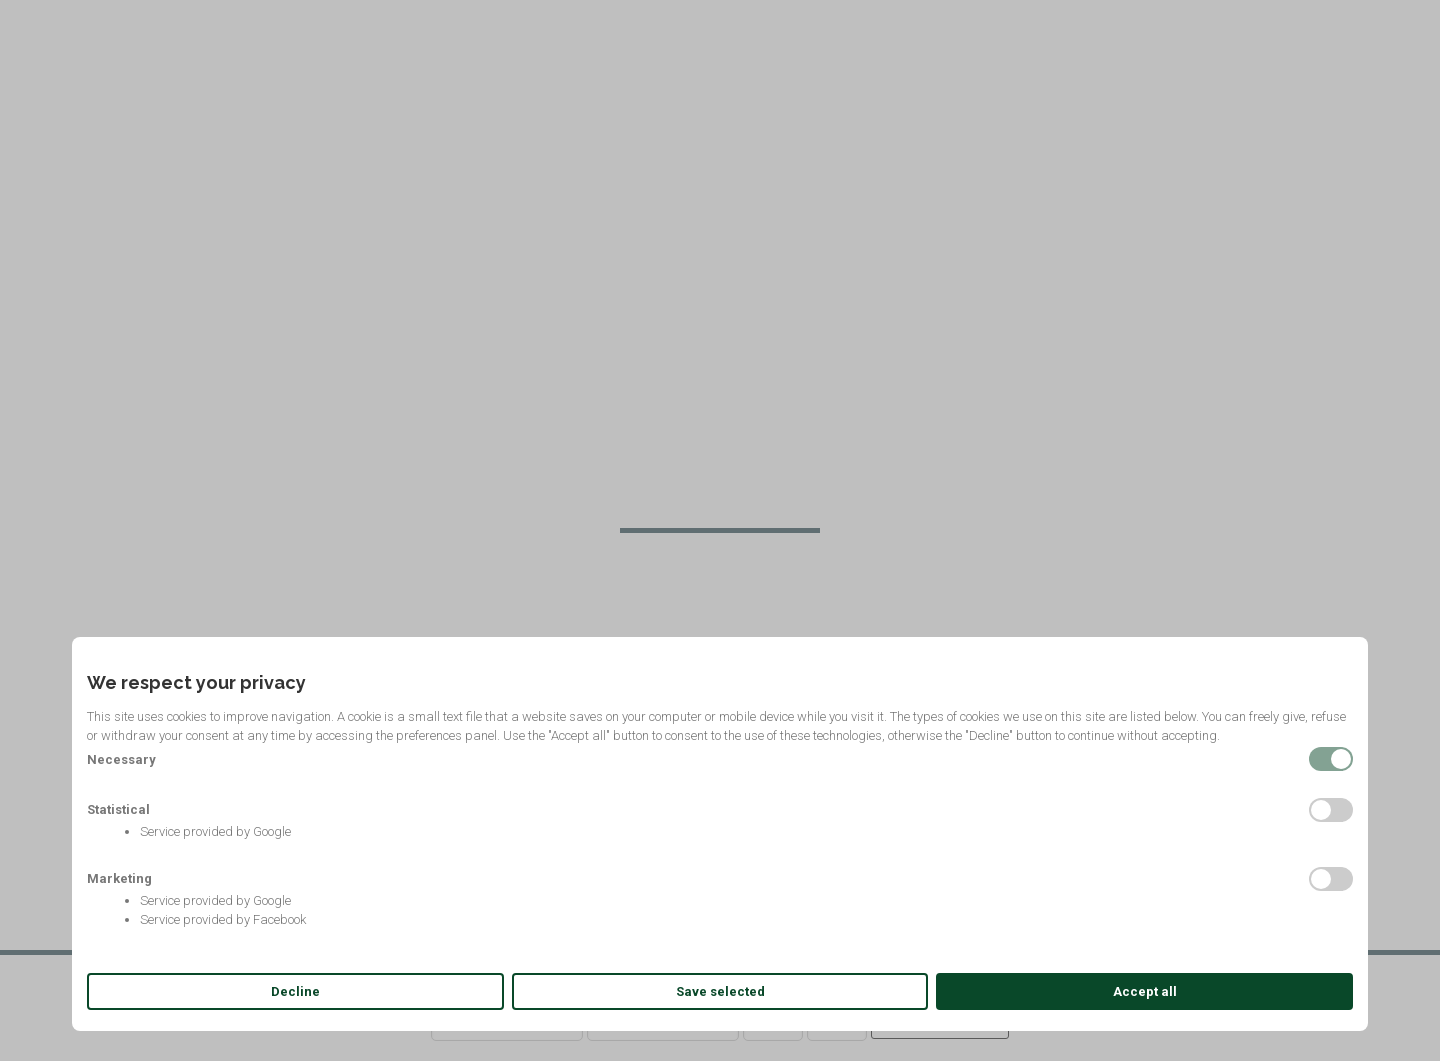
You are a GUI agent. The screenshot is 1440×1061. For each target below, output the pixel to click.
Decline (295, 991)
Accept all (1145, 991)
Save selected (720, 991)
